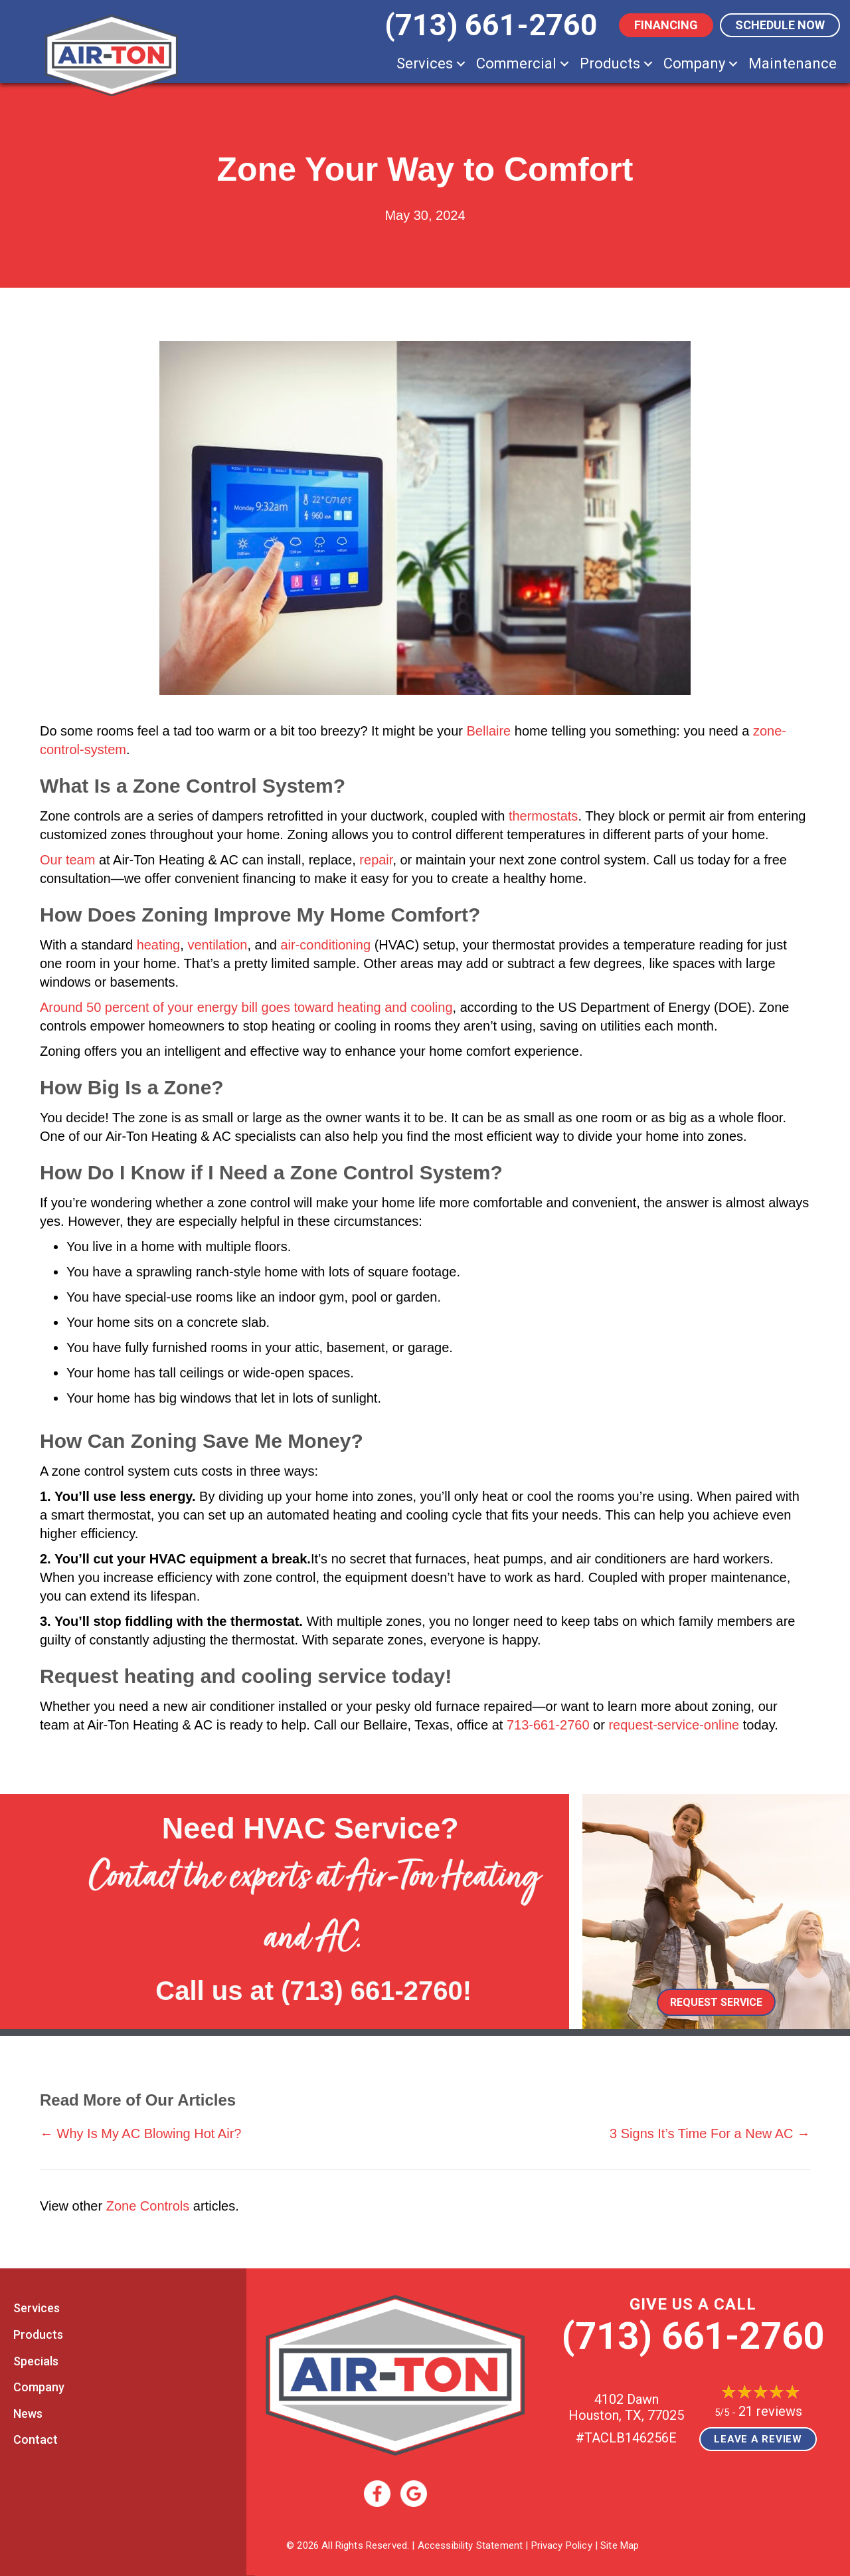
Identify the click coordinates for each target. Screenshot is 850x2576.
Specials (35, 2361)
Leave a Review (758, 2439)
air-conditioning (325, 945)
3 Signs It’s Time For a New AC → (710, 2133)
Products (610, 63)
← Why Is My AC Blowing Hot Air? (140, 2133)
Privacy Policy (561, 2545)
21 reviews (770, 2411)
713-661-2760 (548, 1725)
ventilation (217, 945)
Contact (35, 2439)
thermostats (543, 816)
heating (159, 945)
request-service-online (673, 1725)
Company (694, 63)
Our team (67, 859)
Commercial (516, 63)
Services (424, 63)
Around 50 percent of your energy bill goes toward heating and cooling (246, 1007)
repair (375, 859)
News (27, 2414)
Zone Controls (148, 2206)
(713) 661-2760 (372, 1990)
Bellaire (489, 731)
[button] (461, 63)
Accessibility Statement (470, 2545)
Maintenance (792, 63)
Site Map (619, 2545)
